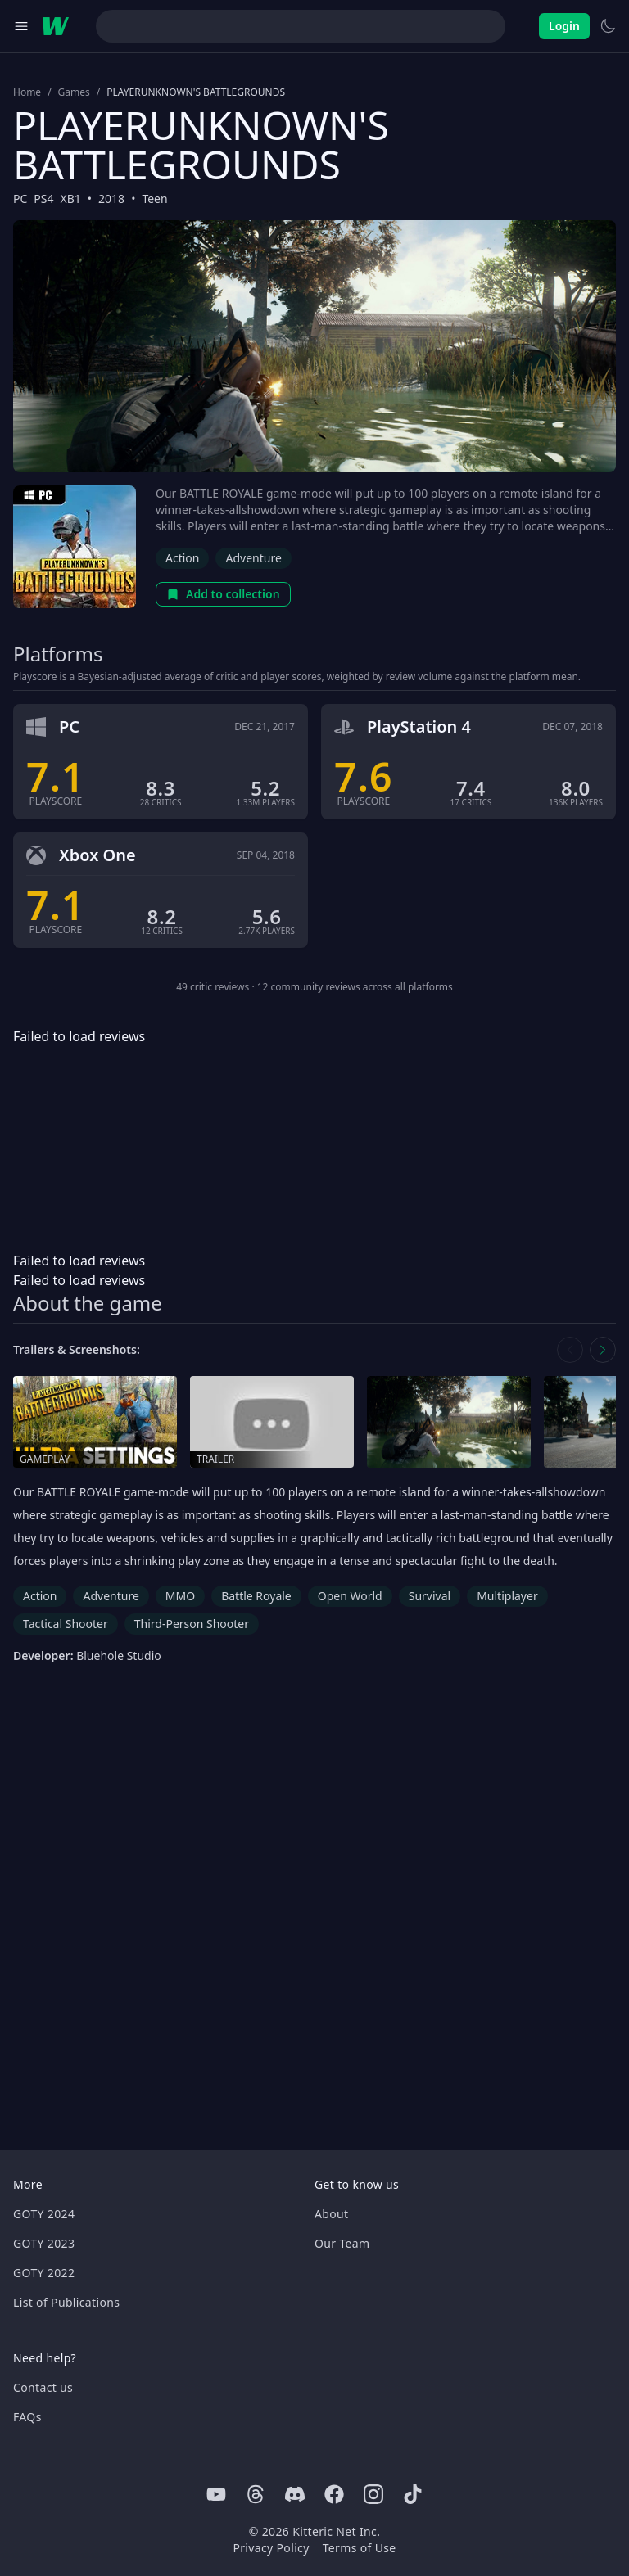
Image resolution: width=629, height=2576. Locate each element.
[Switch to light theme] (608, 26)
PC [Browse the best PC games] (20, 198)
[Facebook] (334, 2494)
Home (27, 92)
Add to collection (223, 594)
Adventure (253, 558)
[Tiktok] (413, 2494)
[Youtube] (216, 2494)
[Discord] (295, 2494)
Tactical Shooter (65, 1623)
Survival (429, 1596)
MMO (180, 1596)
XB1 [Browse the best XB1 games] (71, 198)
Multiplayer (507, 1596)
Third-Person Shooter (191, 1623)
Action (182, 558)
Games (74, 92)
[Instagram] (373, 2494)
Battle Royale (256, 1596)
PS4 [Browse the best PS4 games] (43, 198)
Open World (350, 1596)
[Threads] (255, 2494)
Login (564, 26)
